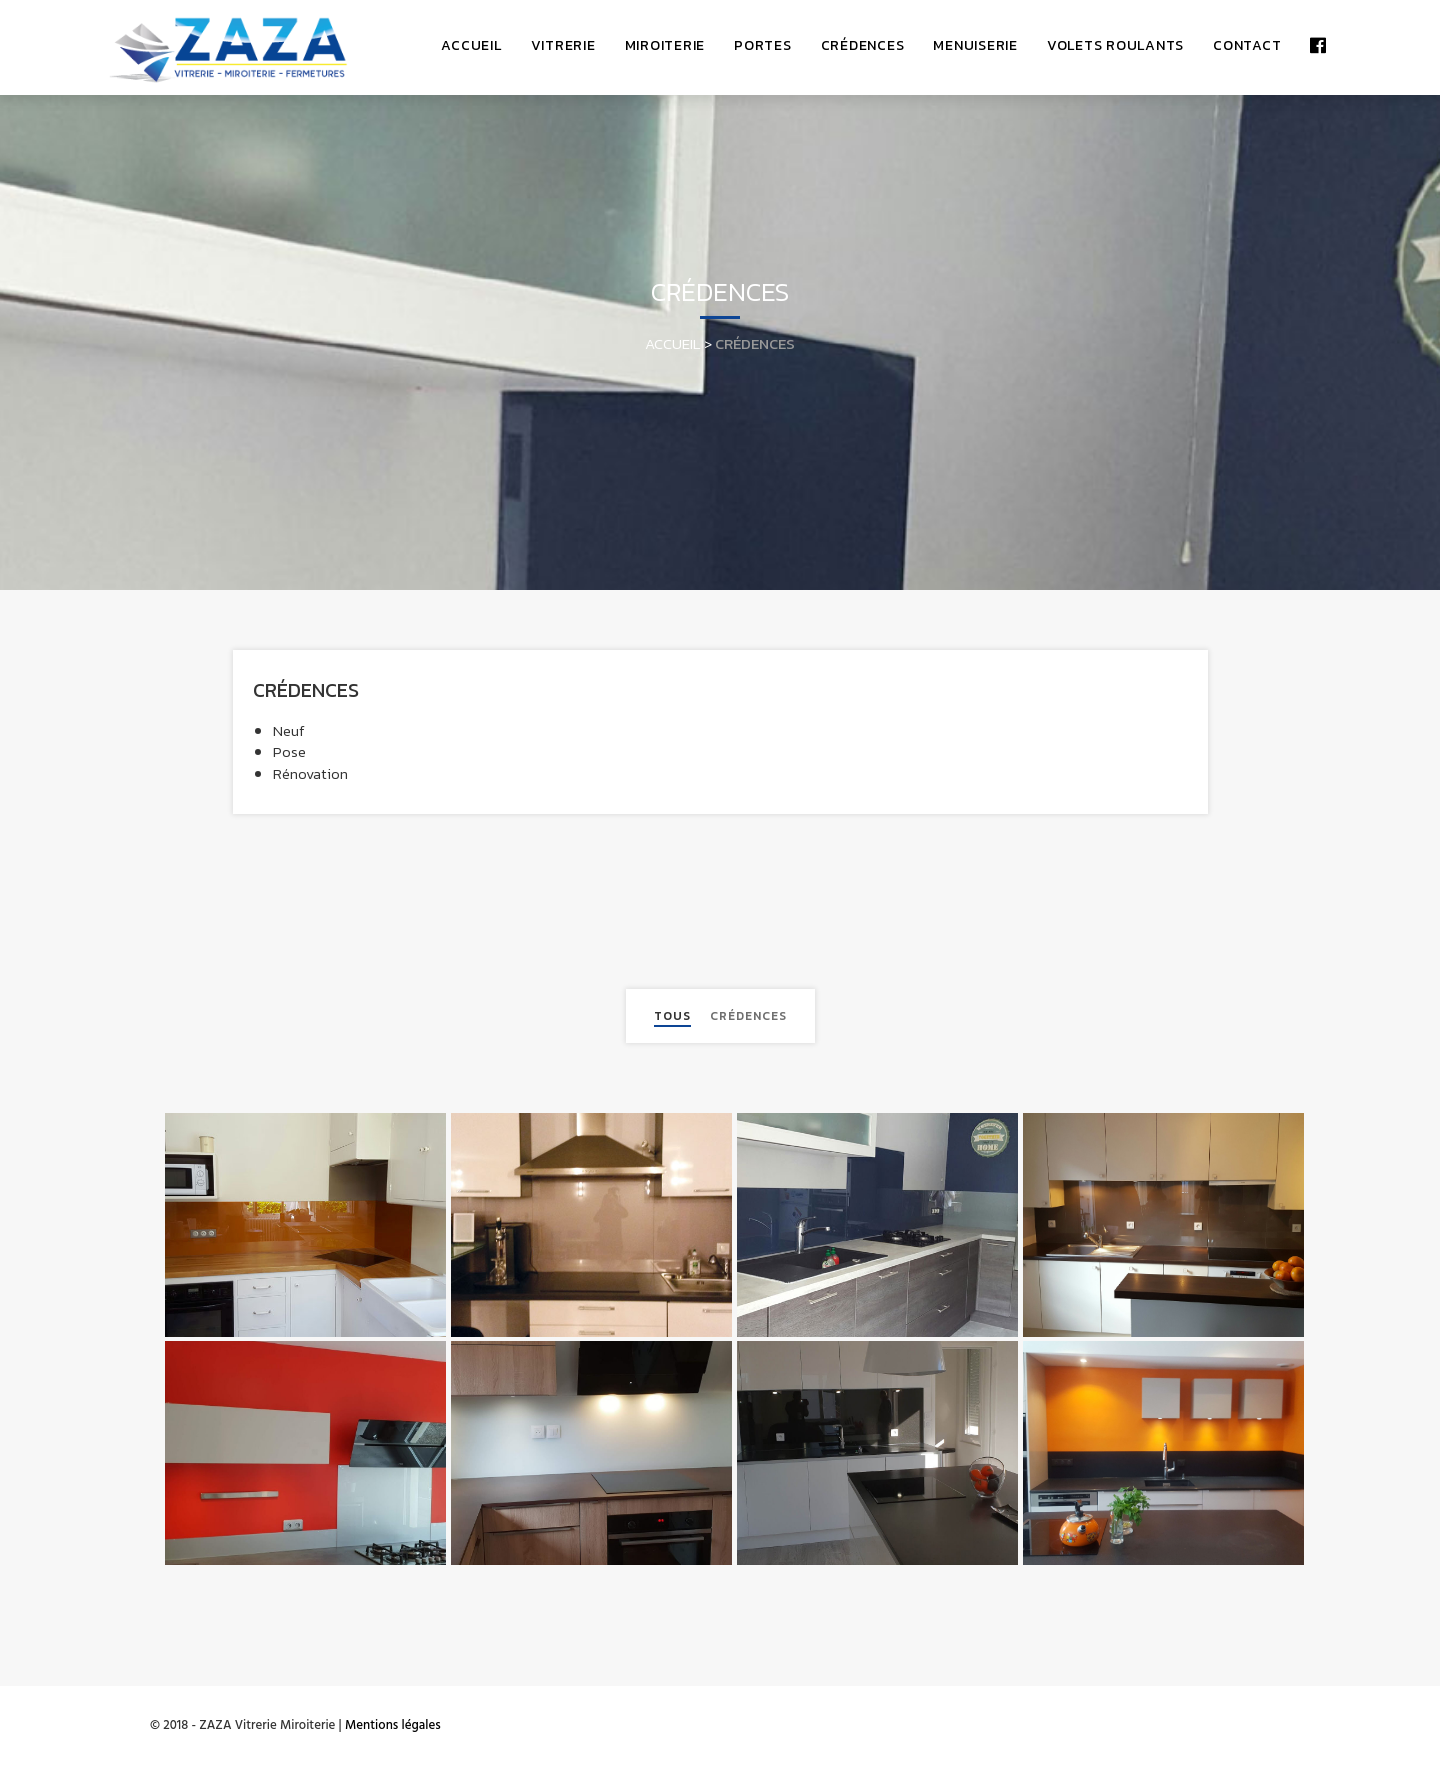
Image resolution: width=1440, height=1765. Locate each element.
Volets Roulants (1115, 45)
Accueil (673, 343)
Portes (763, 45)
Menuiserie (975, 45)
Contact (1247, 45)
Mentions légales (393, 1725)
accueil (471, 45)
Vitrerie (563, 45)
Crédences (863, 45)
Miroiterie (665, 45)
